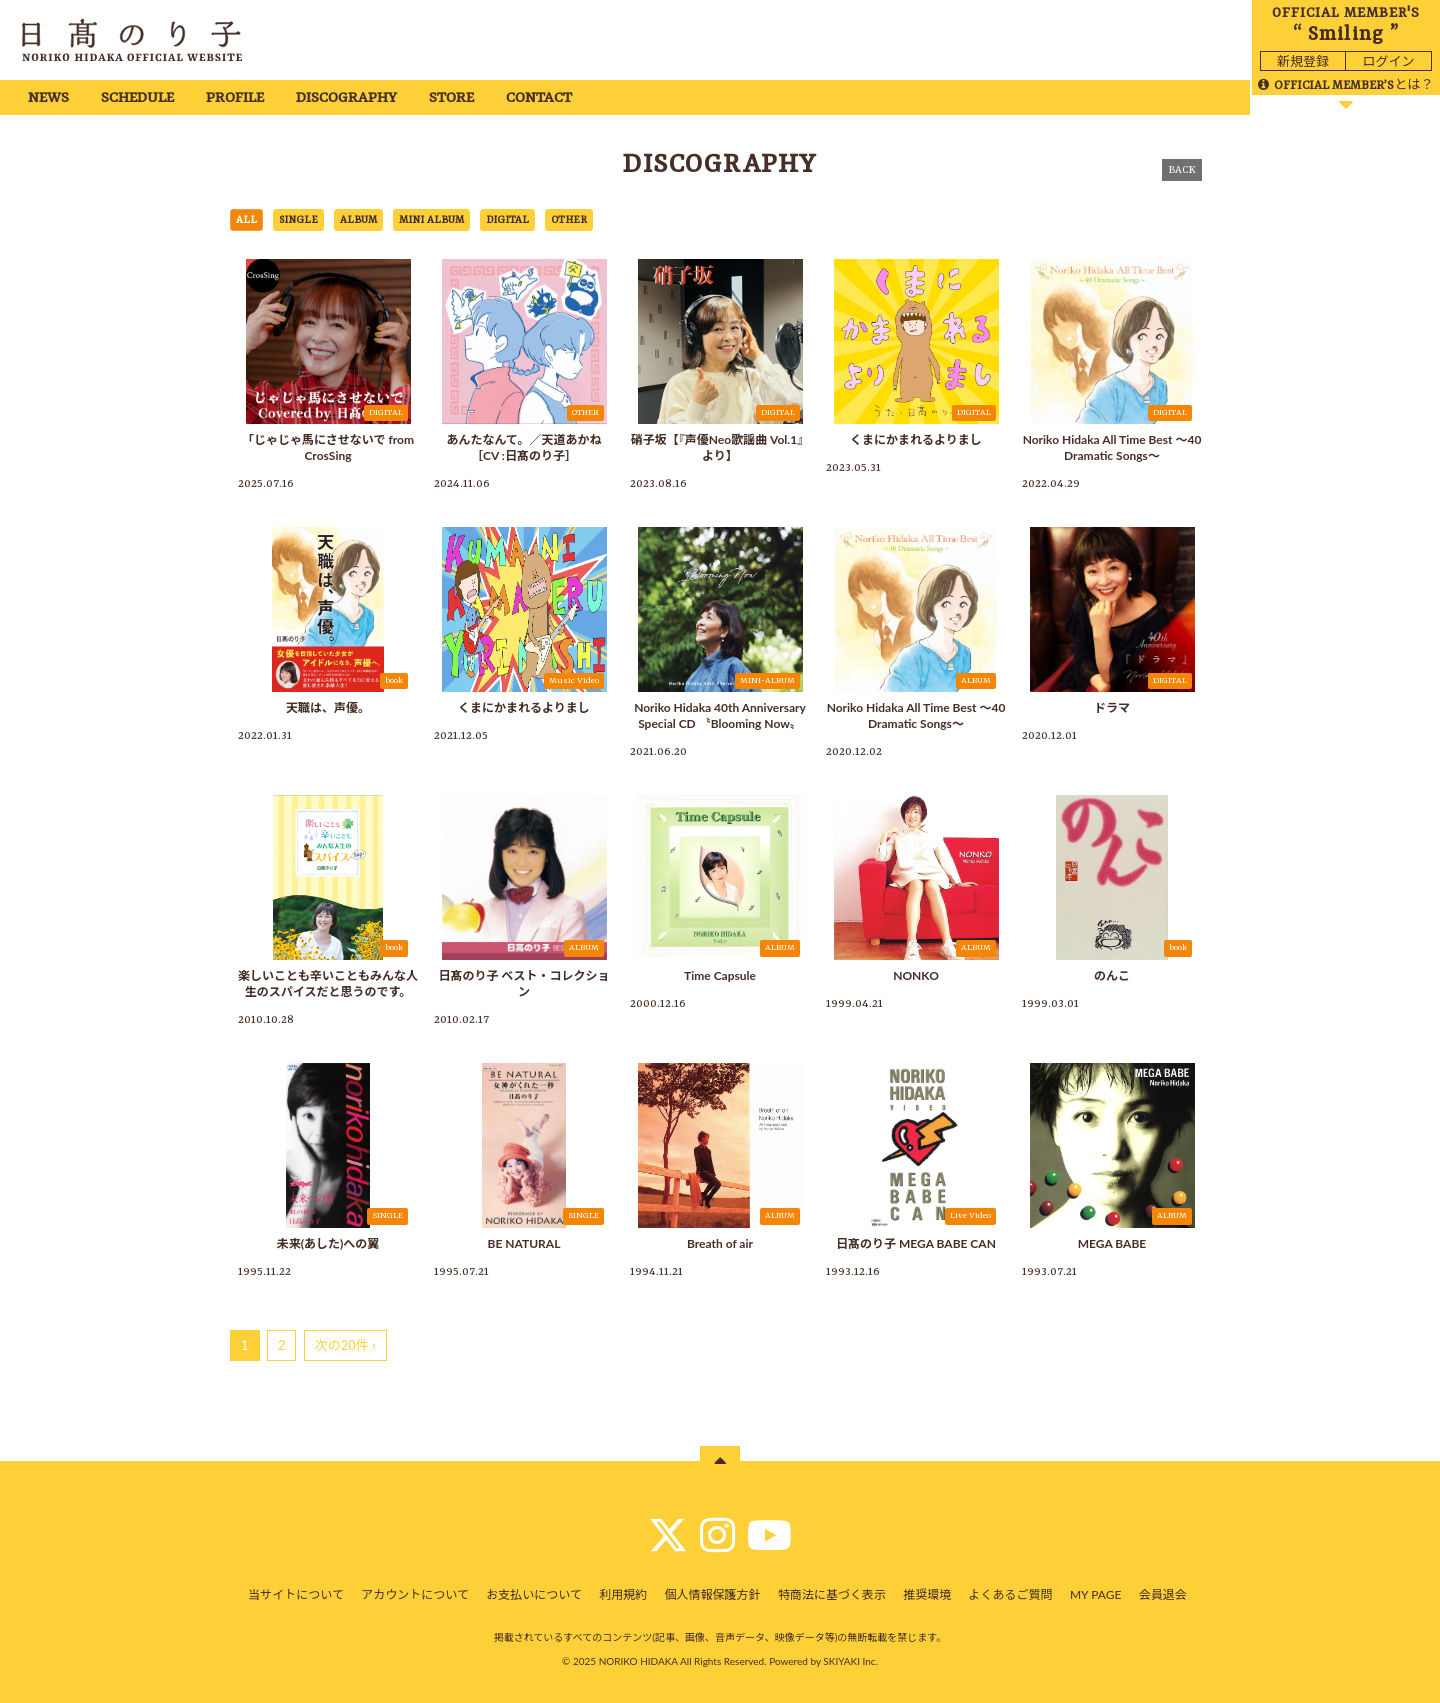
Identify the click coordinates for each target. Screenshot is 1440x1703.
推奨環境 (927, 1594)
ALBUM (358, 220)
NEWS (48, 98)
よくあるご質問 (1011, 1594)
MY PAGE (1095, 1594)
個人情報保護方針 (713, 1594)
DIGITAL (507, 220)
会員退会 (1163, 1594)
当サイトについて (296, 1594)
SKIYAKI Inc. (850, 1661)
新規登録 (1303, 61)
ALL (246, 220)
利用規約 (623, 1594)
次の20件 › (345, 1345)
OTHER (569, 220)
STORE (451, 98)
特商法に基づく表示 (832, 1594)
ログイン (1388, 61)
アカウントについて (415, 1594)
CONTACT (539, 98)
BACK (1182, 170)
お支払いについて (534, 1594)
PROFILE (235, 98)
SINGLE (298, 220)
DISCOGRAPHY (346, 98)
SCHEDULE (137, 98)
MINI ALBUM (431, 220)
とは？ (1345, 84)
